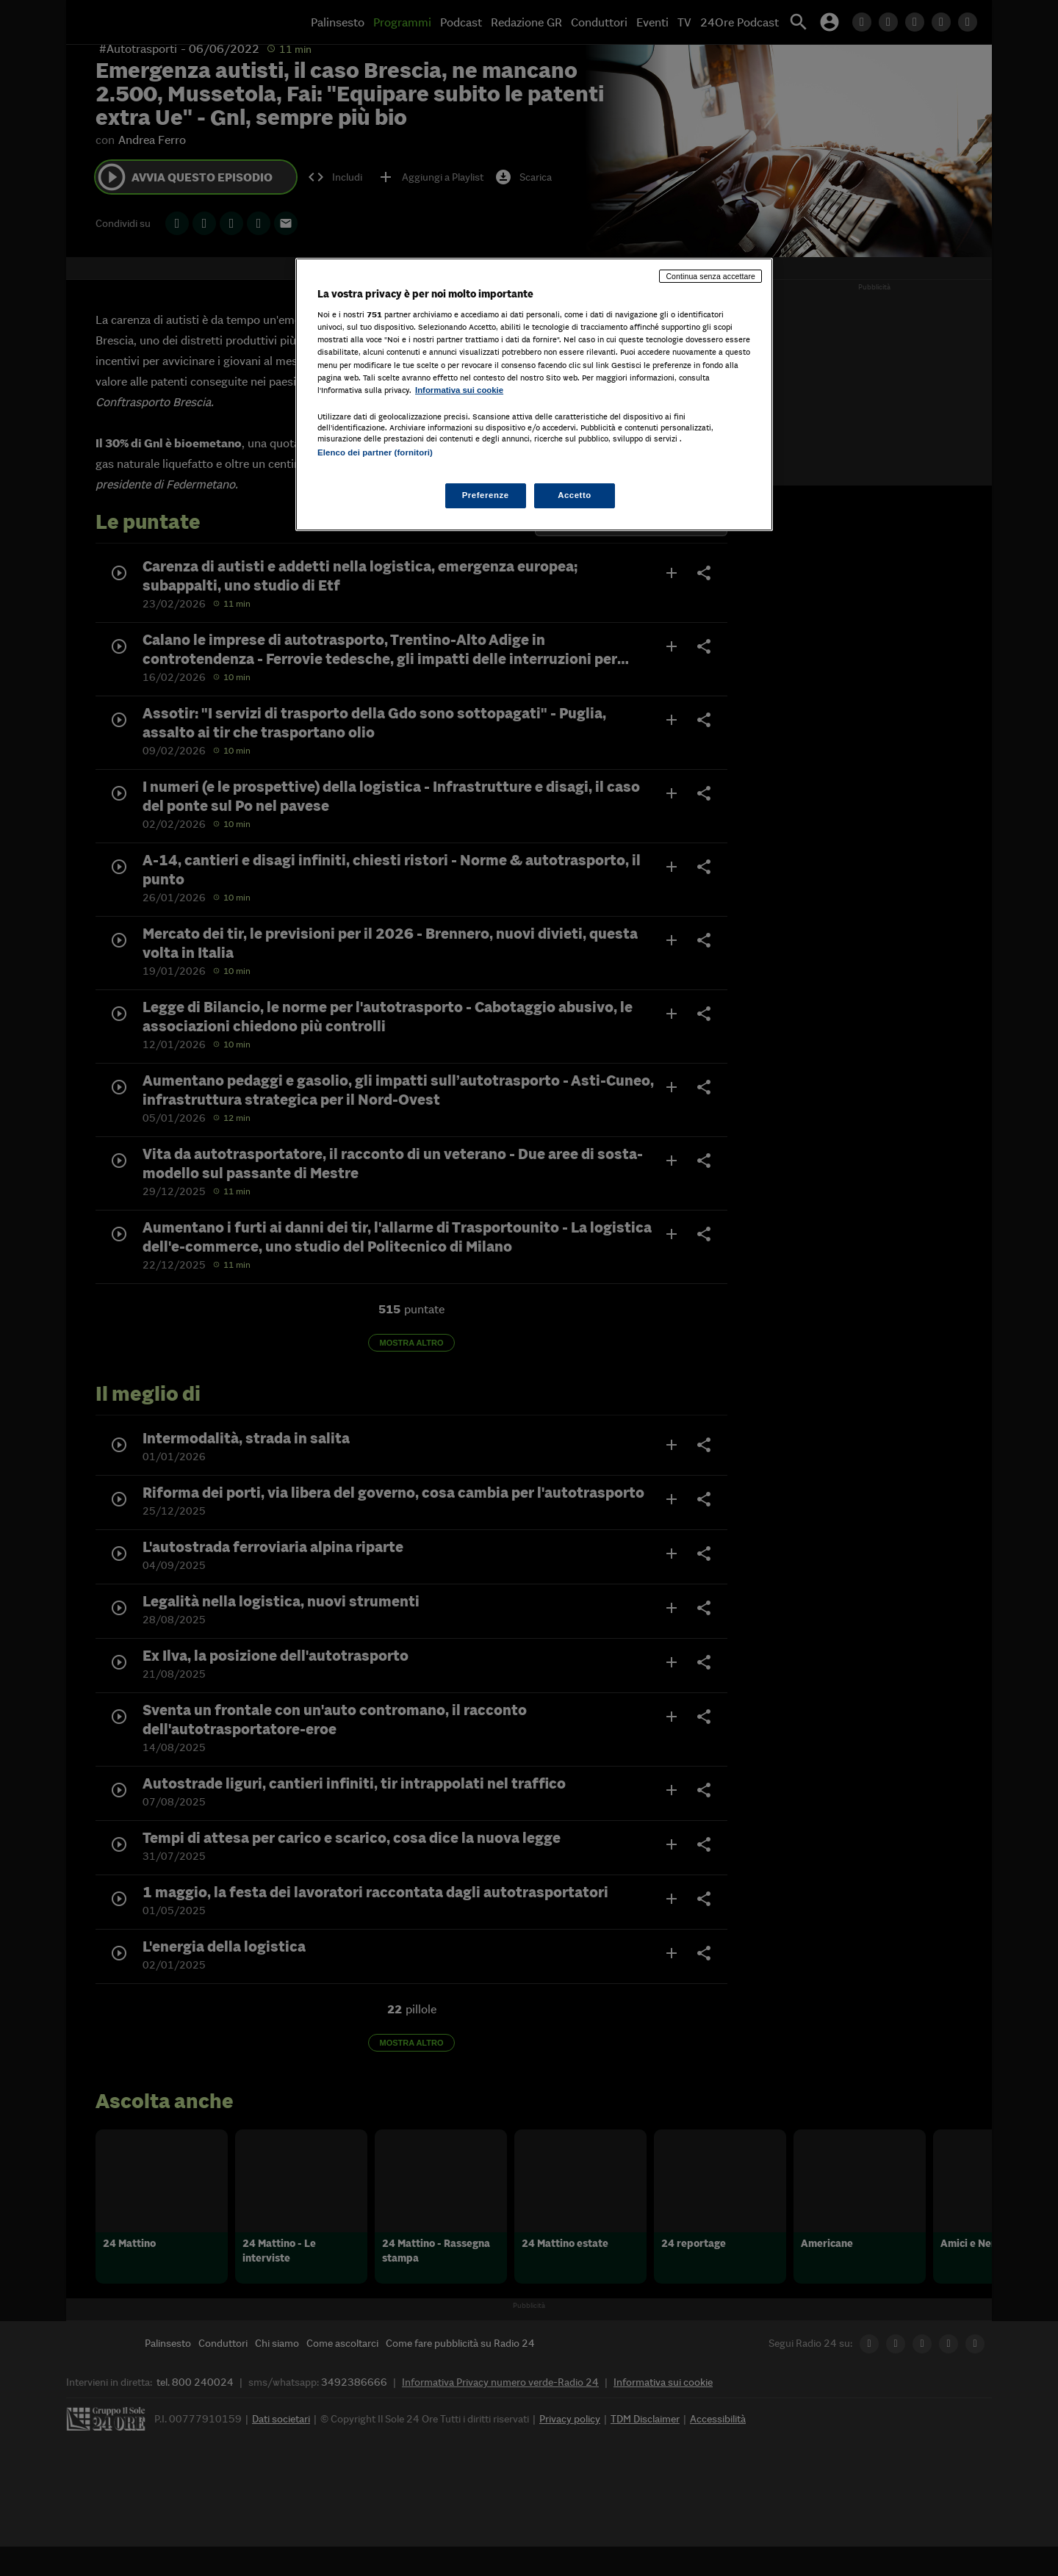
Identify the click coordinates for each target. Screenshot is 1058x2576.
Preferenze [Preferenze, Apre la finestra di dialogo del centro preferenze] (485, 495)
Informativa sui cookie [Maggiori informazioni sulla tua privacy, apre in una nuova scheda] (459, 390)
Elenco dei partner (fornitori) (375, 452)
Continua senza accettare (710, 276)
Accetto (574, 495)
